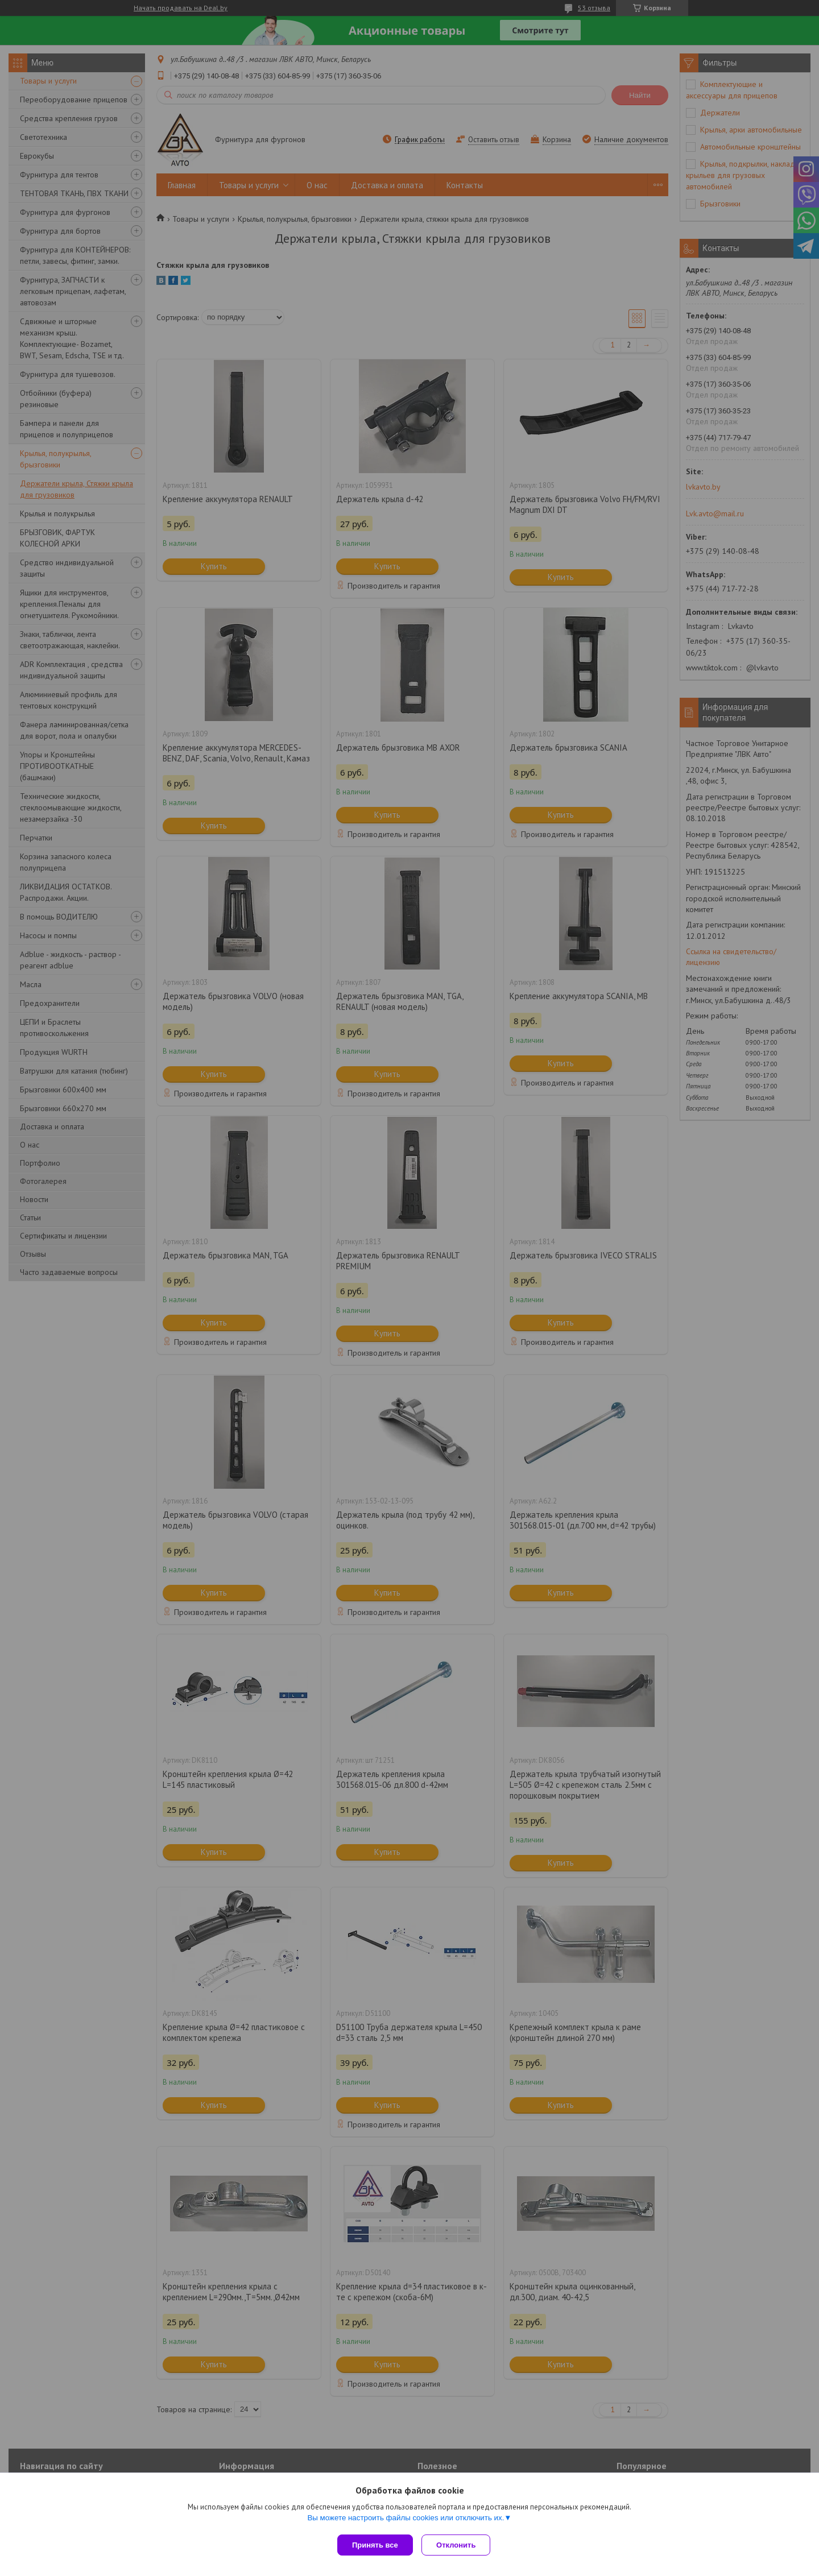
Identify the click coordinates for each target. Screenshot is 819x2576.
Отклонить (458, 2545)
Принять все (375, 2545)
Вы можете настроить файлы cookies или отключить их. (405, 2520)
